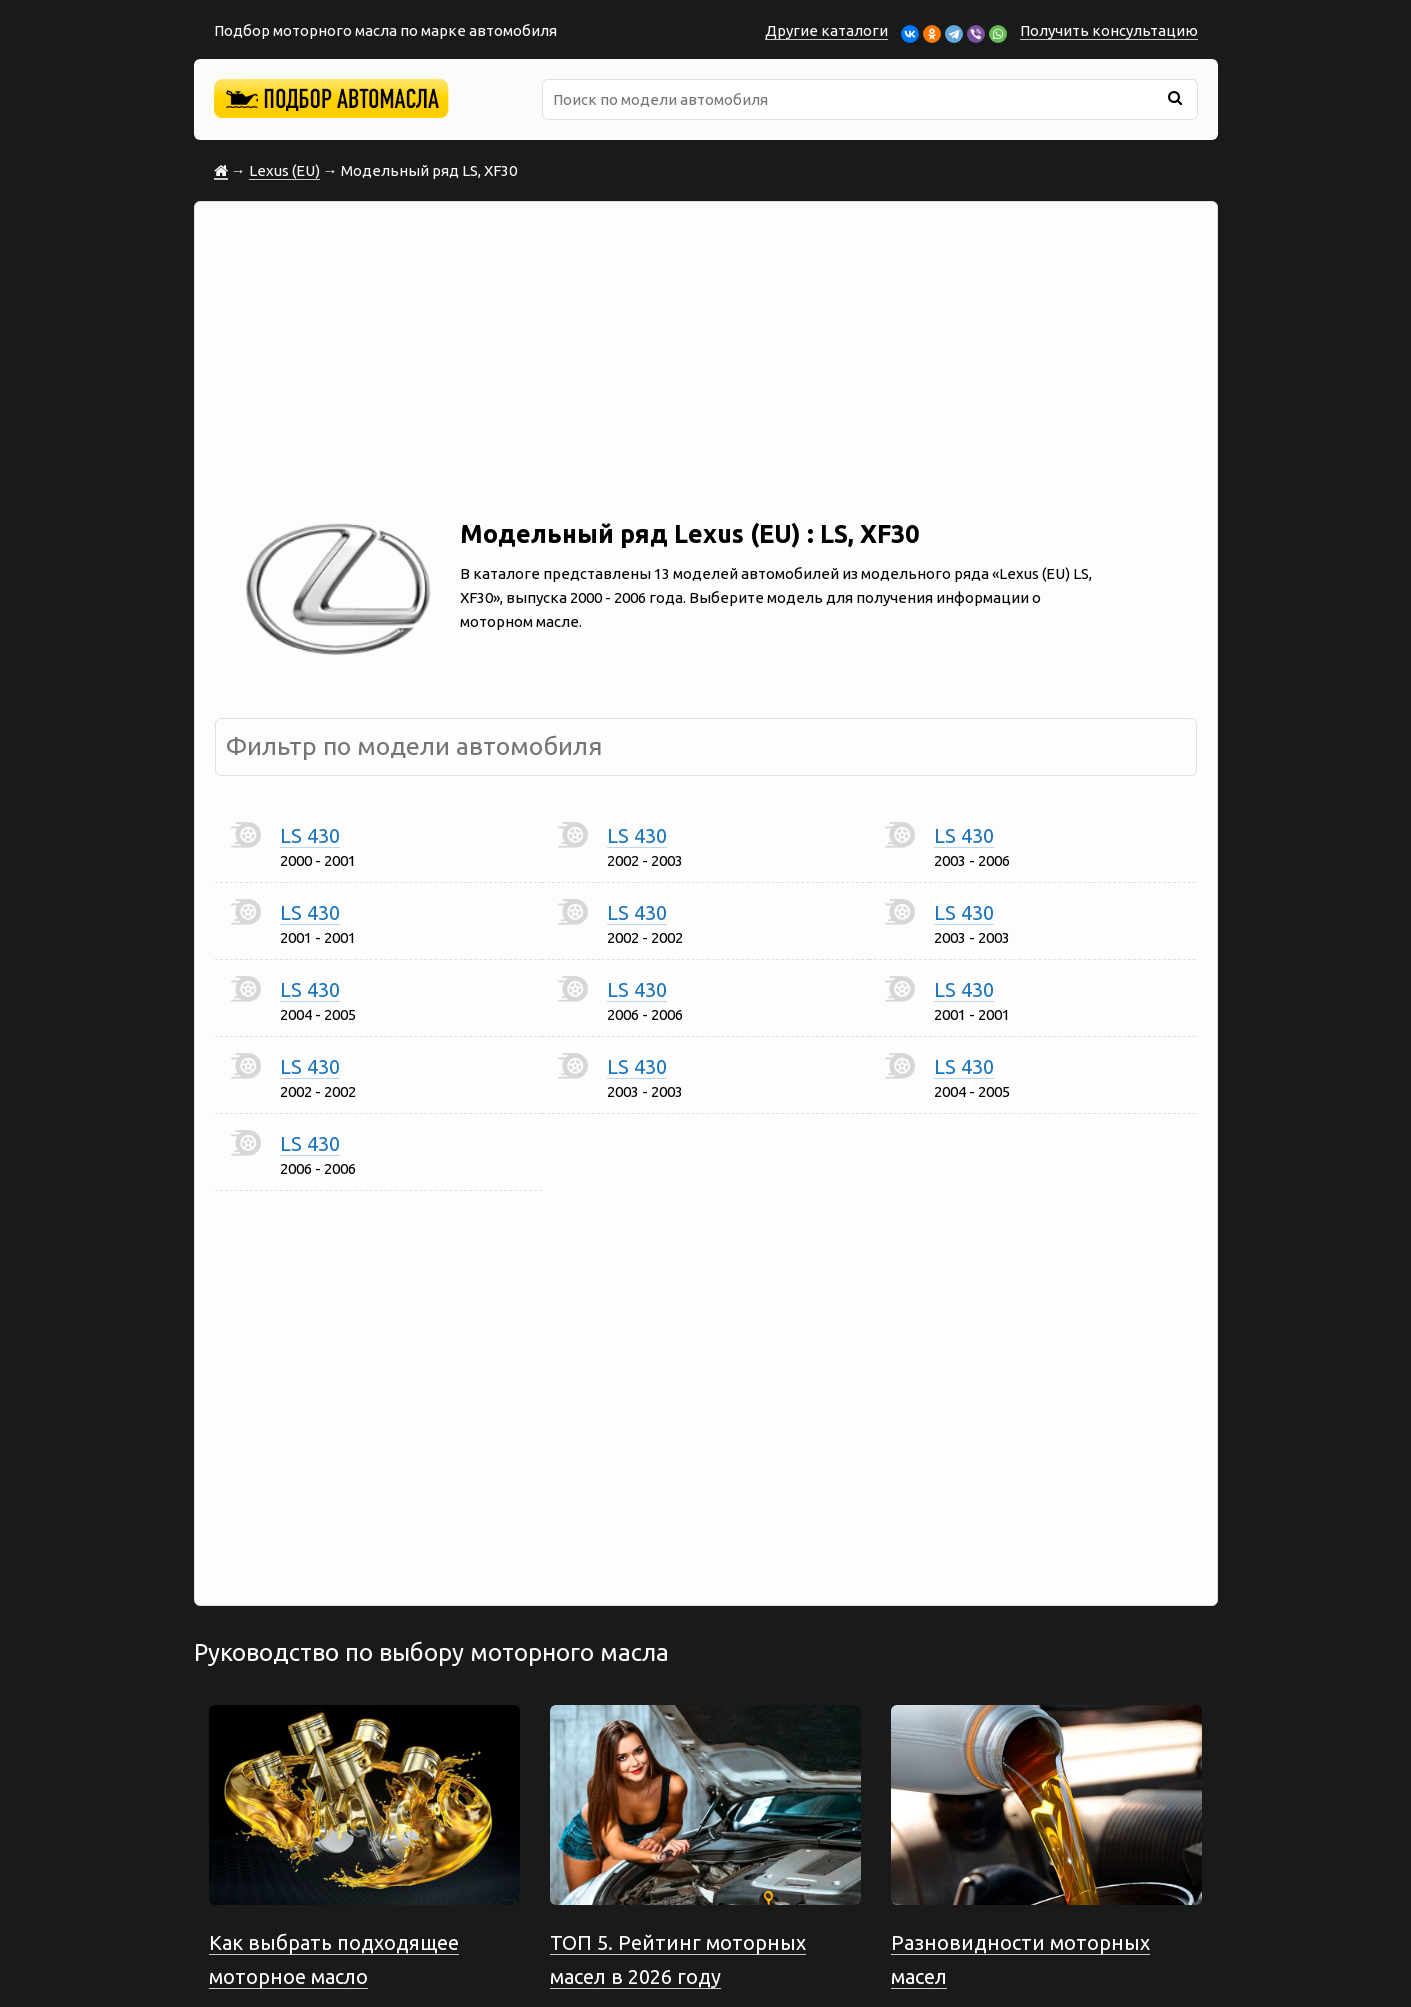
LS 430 (310, 835)
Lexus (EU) (284, 170)
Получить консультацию (1109, 30)
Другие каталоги (826, 30)
